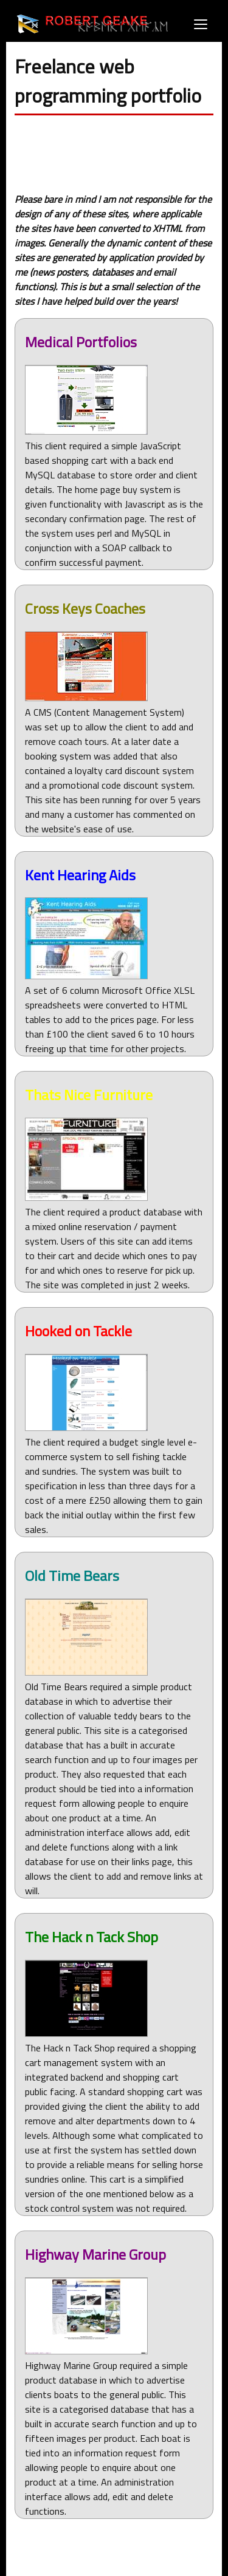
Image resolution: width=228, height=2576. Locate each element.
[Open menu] (200, 24)
